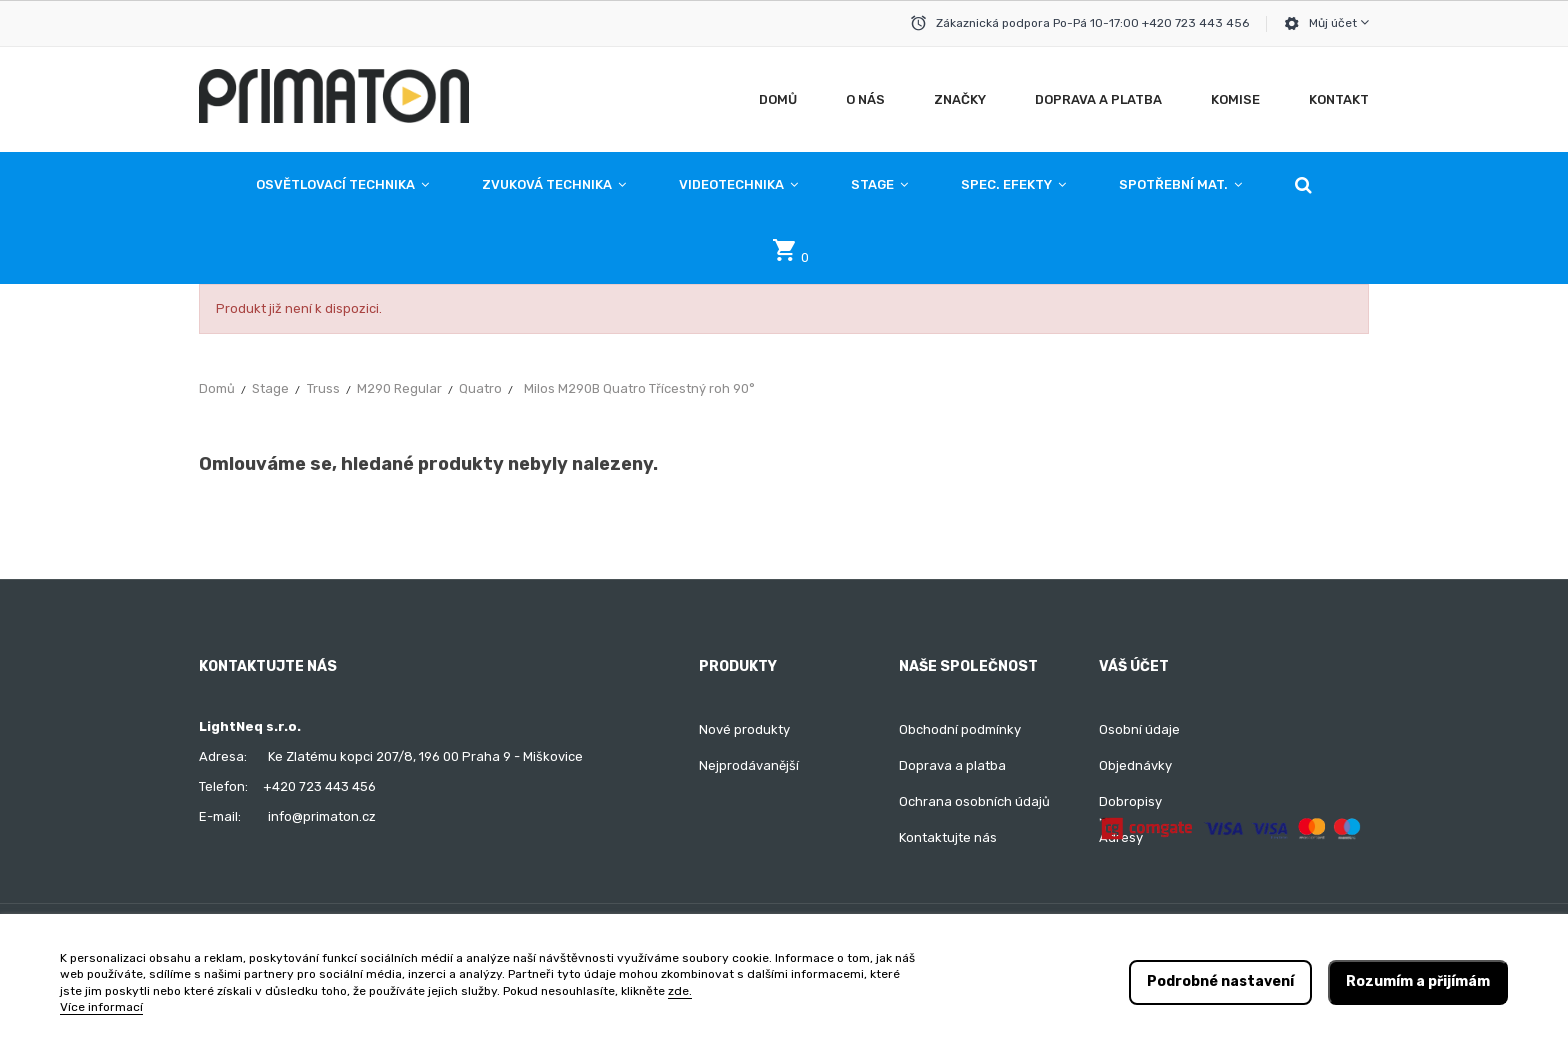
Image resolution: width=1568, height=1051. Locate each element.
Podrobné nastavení (1220, 981)
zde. (680, 991)
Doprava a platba (952, 765)
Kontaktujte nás (948, 837)
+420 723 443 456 (319, 786)
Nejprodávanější (749, 765)
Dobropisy (1130, 801)
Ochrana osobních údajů (974, 801)
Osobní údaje (1139, 729)
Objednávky (1135, 765)
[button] (1303, 185)
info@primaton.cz (322, 816)
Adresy (1121, 837)
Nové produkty (744, 729)
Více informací (101, 1007)
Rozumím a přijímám (1418, 981)
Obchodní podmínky (960, 729)
